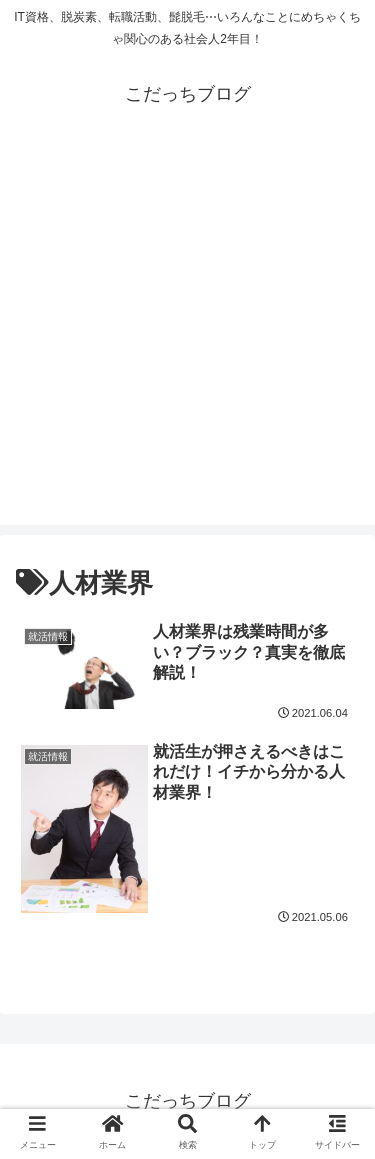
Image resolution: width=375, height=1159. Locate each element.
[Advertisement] (187, 337)
